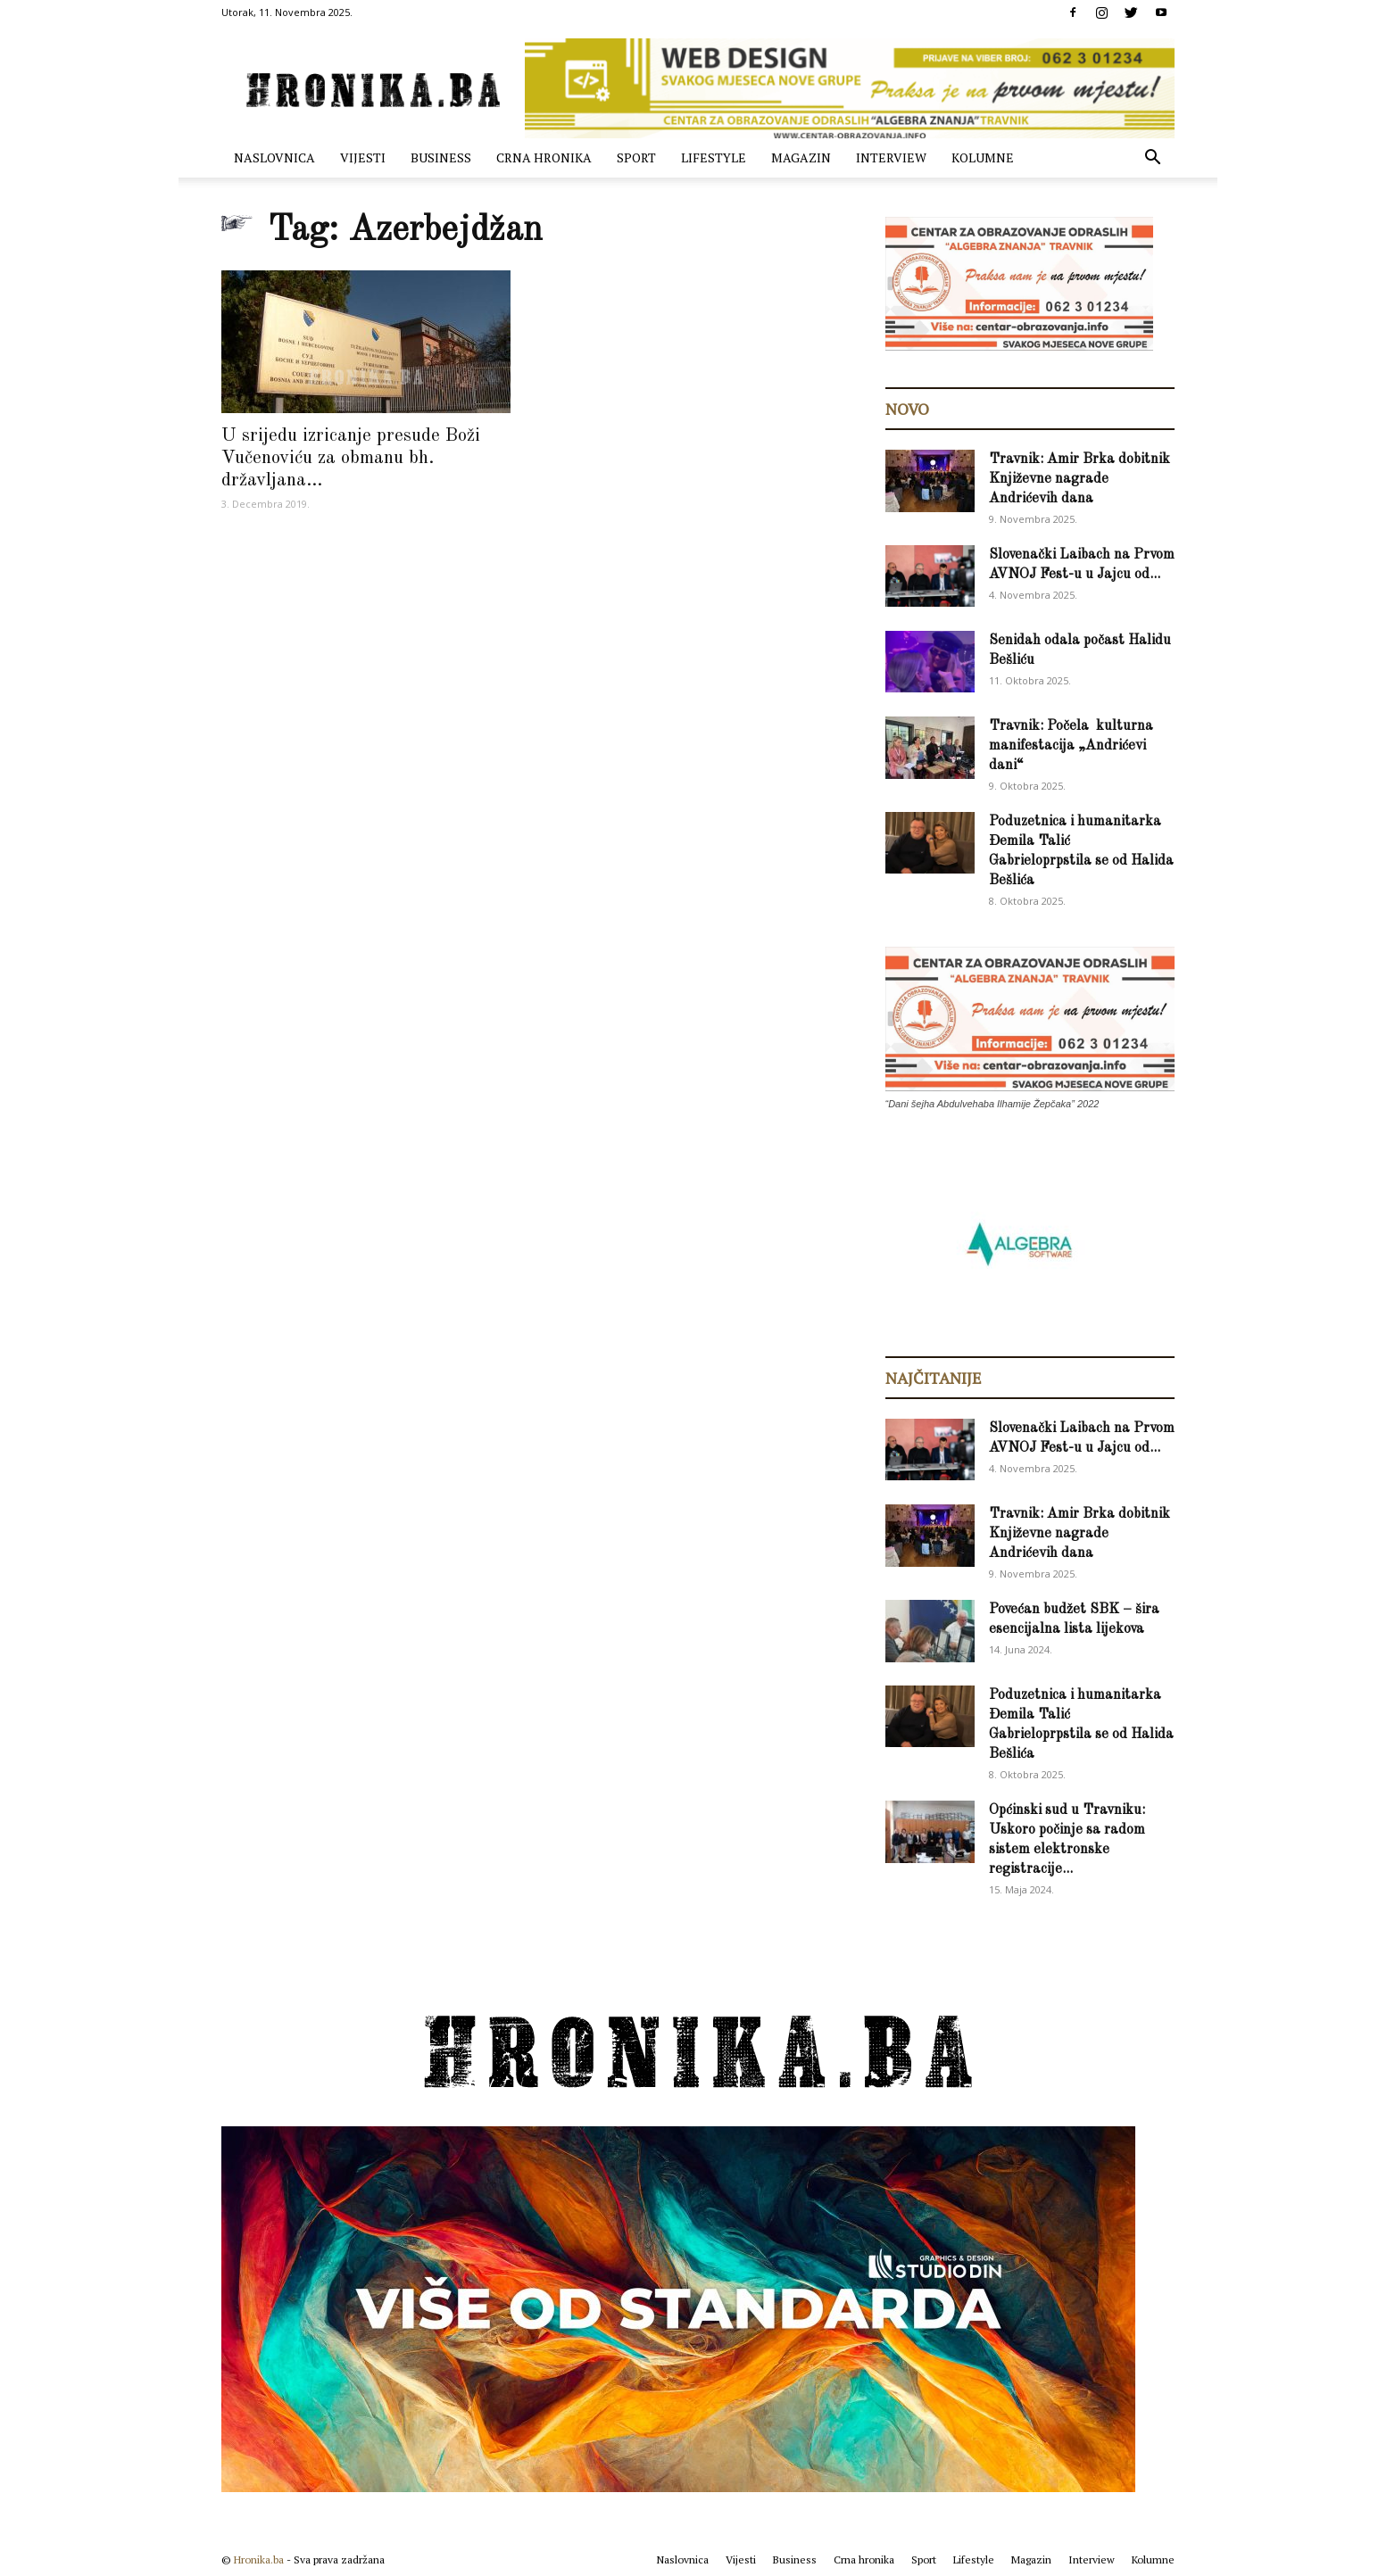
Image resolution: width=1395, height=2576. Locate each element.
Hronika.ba (259, 2559)
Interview (891, 157)
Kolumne (982, 157)
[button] (1153, 159)
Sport (636, 157)
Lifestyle (713, 157)
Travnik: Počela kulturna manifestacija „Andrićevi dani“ (1071, 746)
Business (441, 157)
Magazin (801, 157)
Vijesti (363, 157)
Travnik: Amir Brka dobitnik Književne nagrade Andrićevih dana (1079, 479)
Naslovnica (274, 157)
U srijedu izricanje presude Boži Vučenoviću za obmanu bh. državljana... (350, 458)
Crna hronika (544, 157)
